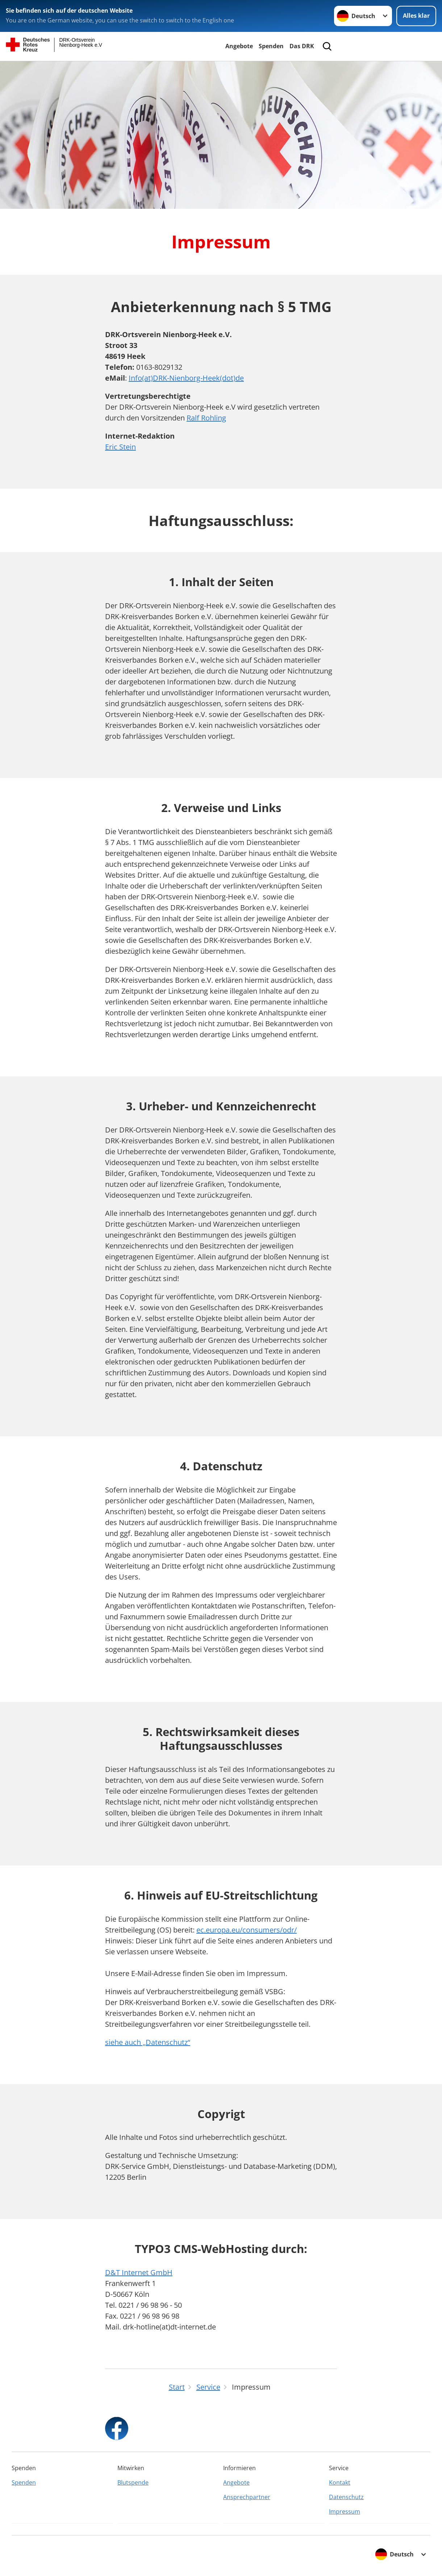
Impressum (344, 2511)
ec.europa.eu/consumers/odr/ (246, 1930)
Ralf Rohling (206, 418)
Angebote (239, 46)
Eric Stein (120, 447)
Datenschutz (346, 2497)
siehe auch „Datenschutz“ (147, 2042)
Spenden (271, 46)
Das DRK (301, 46)
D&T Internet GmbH (138, 2272)
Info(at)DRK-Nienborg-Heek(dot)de (186, 378)
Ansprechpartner (246, 2497)
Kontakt (339, 2482)
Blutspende (133, 2482)
